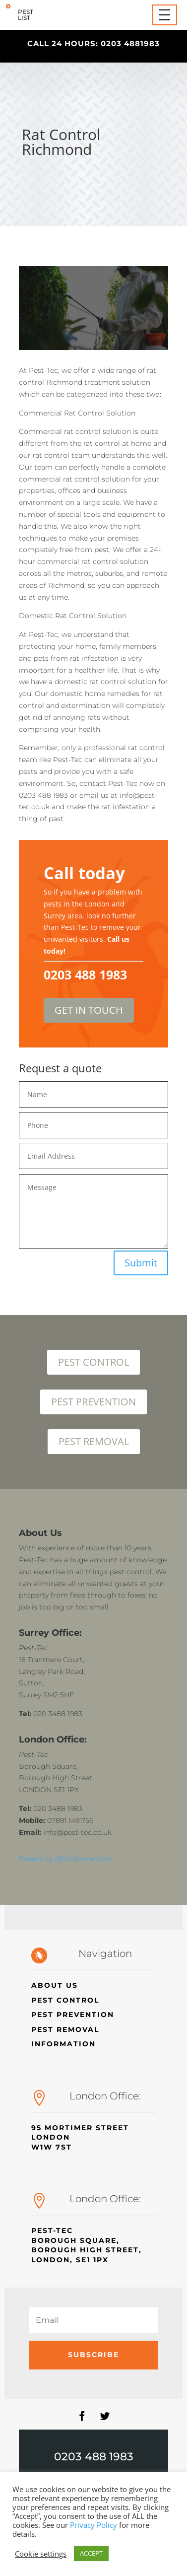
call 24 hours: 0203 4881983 (93, 43)
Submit (141, 1262)
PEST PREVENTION (93, 1401)
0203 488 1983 (93, 2456)
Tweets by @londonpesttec (65, 1858)
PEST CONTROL (93, 1362)
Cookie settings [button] (40, 2553)
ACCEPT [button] (91, 2553)
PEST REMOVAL (94, 1441)
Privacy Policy (93, 2525)
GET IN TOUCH (89, 1010)
